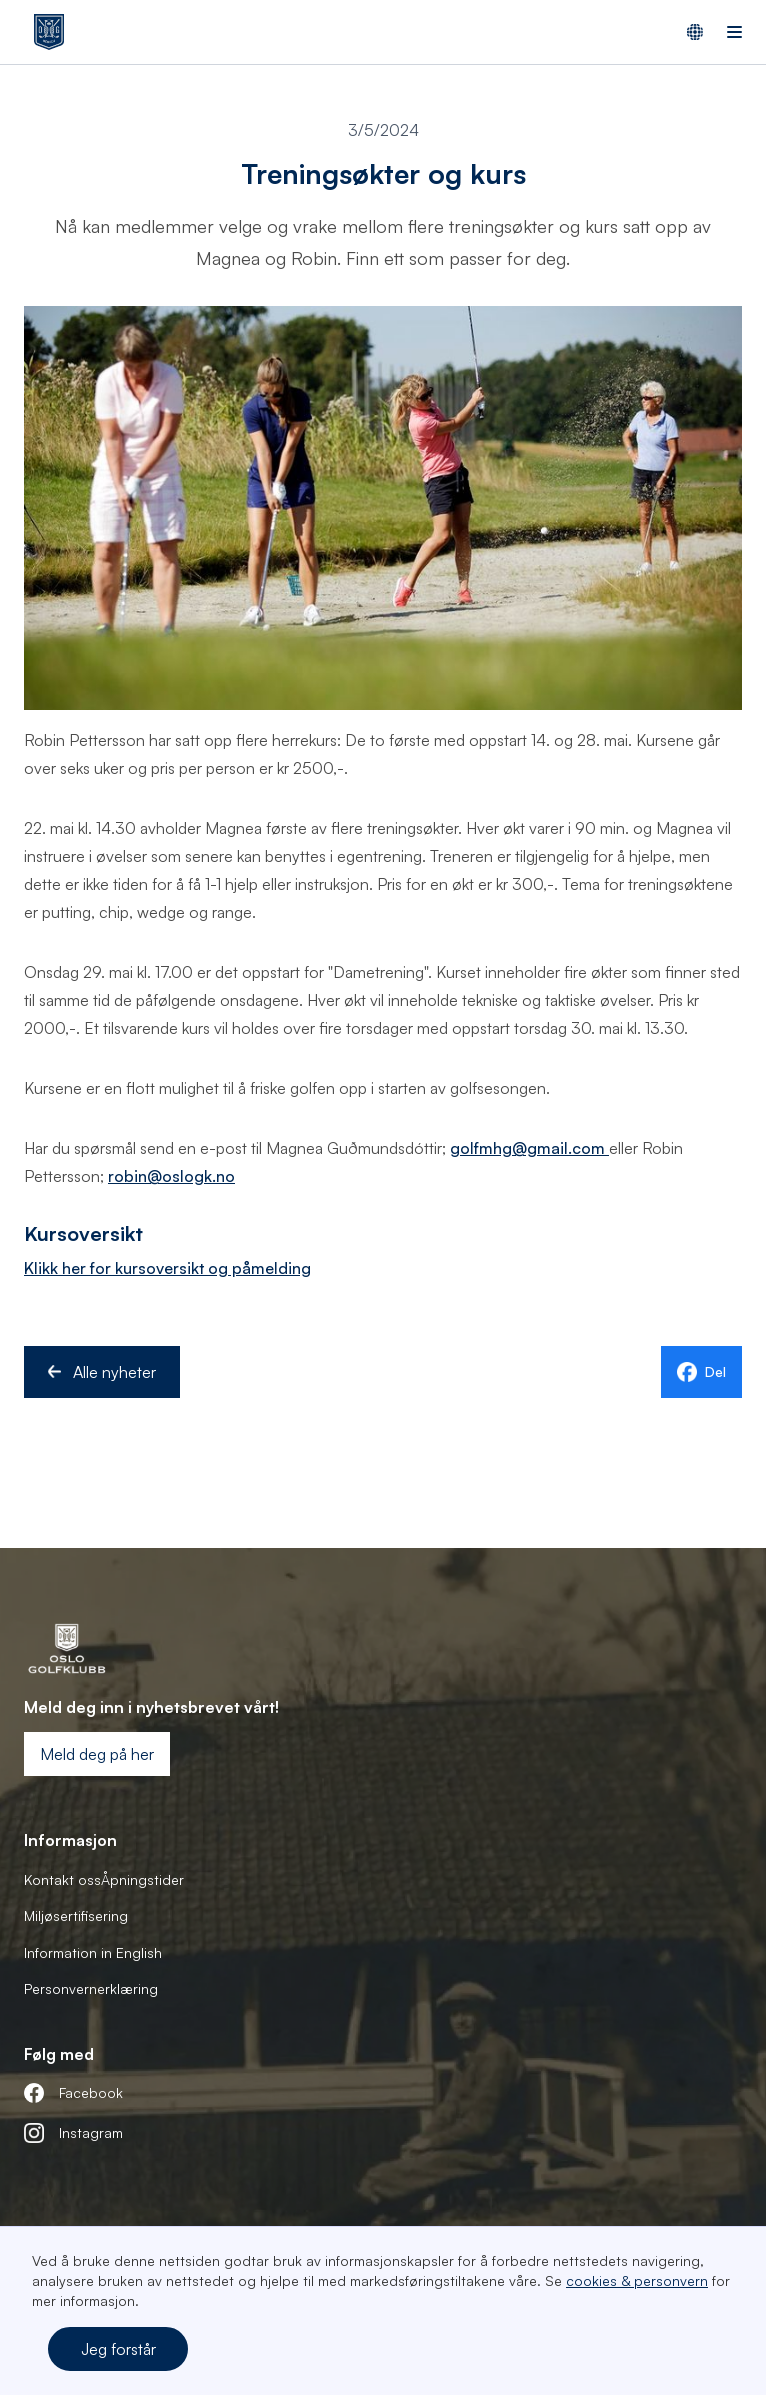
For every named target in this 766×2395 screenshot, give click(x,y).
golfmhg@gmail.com (529, 1148)
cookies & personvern (637, 2280)
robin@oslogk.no (171, 1176)
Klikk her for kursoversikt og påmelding (167, 1268)
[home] (44, 32)
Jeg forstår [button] (118, 2349)
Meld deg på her (97, 1754)
